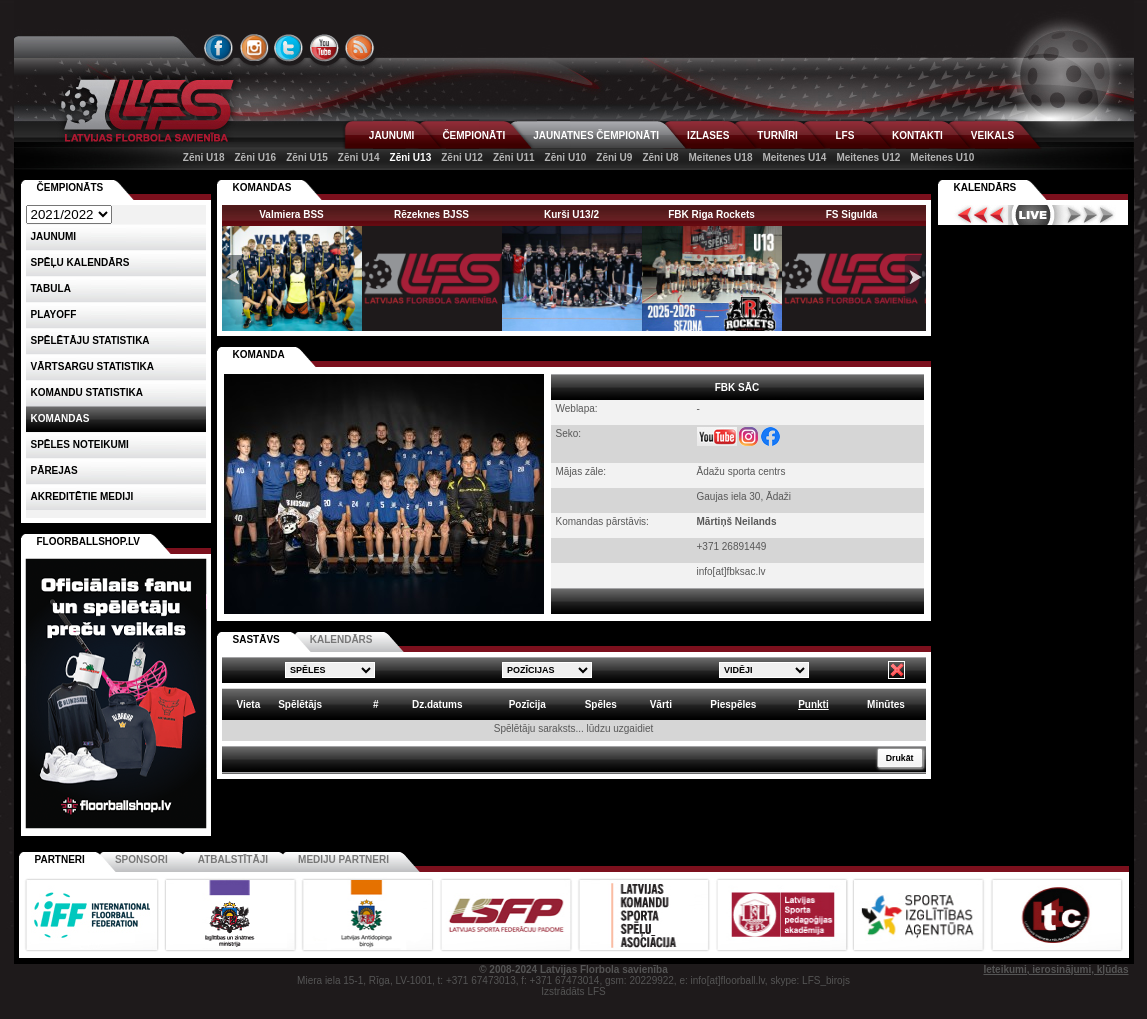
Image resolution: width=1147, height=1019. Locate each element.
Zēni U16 (255, 157)
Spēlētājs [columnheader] (300, 704)
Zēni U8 (660, 157)
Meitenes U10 (942, 157)
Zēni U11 (514, 157)
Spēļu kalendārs (80, 262)
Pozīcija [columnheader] (527, 704)
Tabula (51, 288)
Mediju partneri (343, 859)
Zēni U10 (566, 157)
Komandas (60, 418)
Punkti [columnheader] (813, 704)
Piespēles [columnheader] (733, 704)
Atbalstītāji (233, 859)
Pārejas (54, 470)
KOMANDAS (262, 187)
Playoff (54, 314)
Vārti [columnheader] (661, 704)
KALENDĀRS (341, 639)
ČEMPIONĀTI (473, 135)
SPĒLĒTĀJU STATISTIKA (90, 340)
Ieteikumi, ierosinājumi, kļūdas (1055, 969)
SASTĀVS (256, 639)
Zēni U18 (204, 157)
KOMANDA (259, 354)
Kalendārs (985, 187)
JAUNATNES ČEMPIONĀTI (596, 135)
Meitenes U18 (721, 157)
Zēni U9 (614, 157)
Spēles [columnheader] (601, 704)
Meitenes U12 (868, 157)
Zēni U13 (411, 157)
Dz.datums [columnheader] (437, 704)
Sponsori (141, 859)
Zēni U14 (359, 157)
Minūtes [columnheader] (886, 704)
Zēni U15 (307, 157)
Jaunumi (54, 236)
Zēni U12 (462, 157)
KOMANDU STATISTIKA (87, 392)
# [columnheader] (376, 704)
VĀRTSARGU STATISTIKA (93, 366)
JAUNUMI (392, 135)
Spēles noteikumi (80, 444)
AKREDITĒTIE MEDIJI (82, 496)
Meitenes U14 (794, 157)
